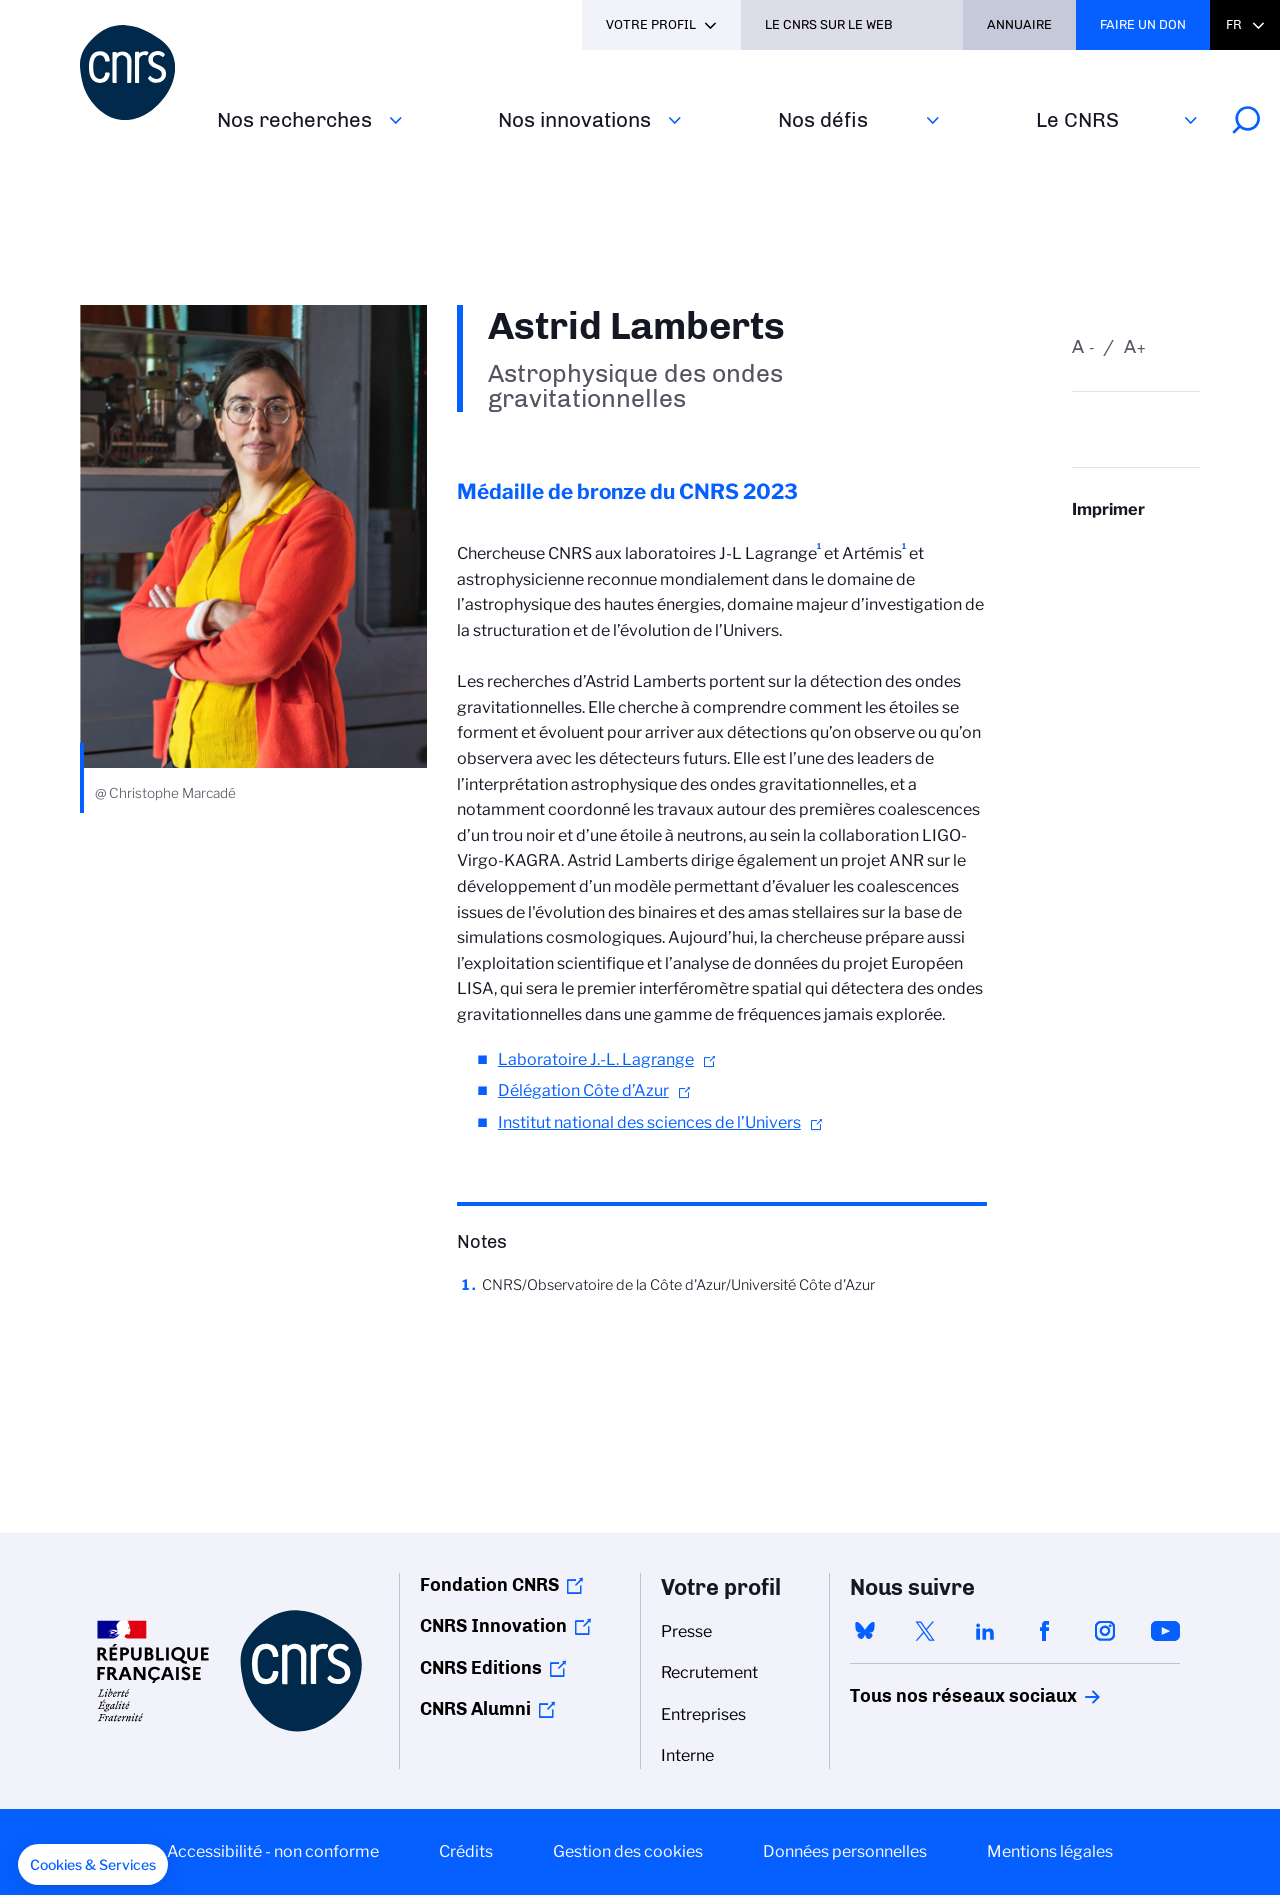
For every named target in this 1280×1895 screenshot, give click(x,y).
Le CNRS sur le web (829, 24)
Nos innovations (574, 119)
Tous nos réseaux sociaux (929, 1696)
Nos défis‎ (823, 119)
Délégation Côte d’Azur (583, 1090)
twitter (925, 1631)
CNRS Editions (481, 1668)
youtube (1165, 1631)
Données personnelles (845, 1851)
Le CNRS (1077, 119)
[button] (93, 1865)
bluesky (865, 1631)
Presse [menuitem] (686, 1631)
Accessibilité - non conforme (273, 1851)
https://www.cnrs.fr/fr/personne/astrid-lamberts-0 (1136, 548)
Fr (1234, 24)
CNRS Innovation (493, 1626)
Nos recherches (294, 119)
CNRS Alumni (475, 1709)
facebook (1045, 1631)
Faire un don (1143, 24)
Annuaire (1019, 24)
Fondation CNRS (489, 1585)
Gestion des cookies (628, 1851)
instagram (1105, 1631)
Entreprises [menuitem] (703, 1714)
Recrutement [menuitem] (709, 1672)
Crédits (466, 1851)
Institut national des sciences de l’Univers (649, 1122)
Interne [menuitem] (687, 1755)
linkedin (985, 1631)
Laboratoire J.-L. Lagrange (596, 1059)
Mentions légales (1050, 1851)
